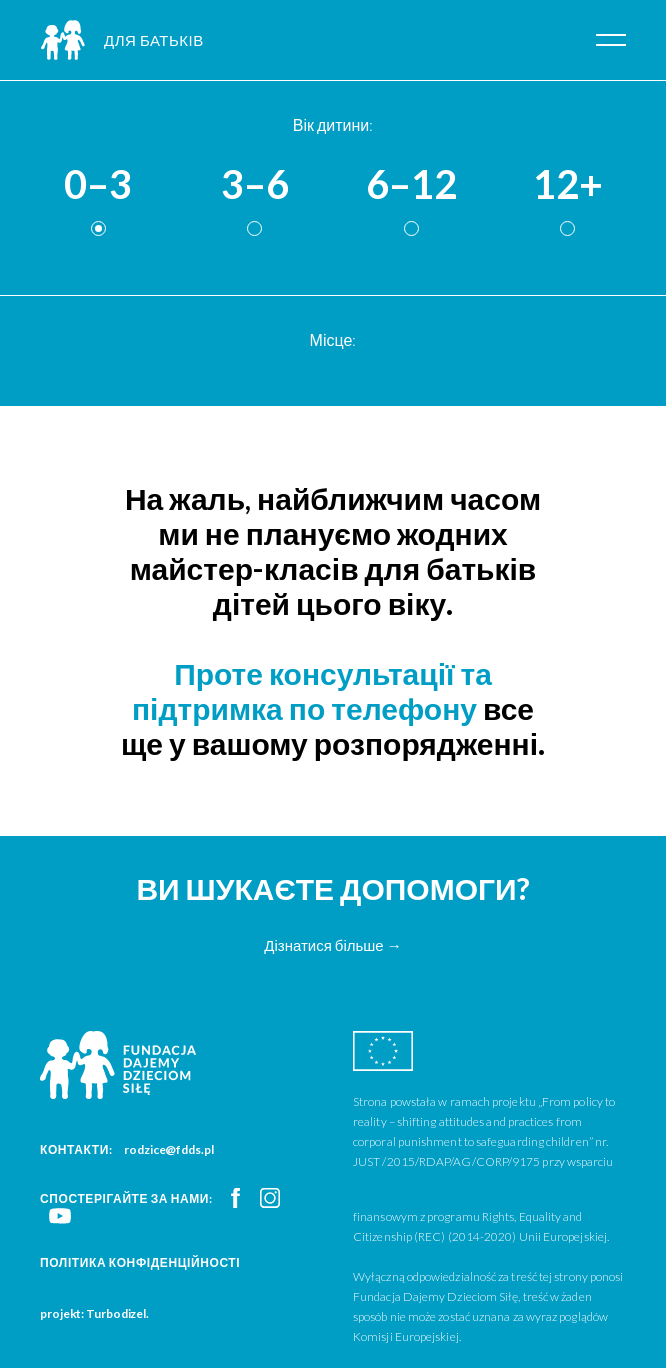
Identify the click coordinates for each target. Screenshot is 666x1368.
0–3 (98, 185)
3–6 (255, 185)
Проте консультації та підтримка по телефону (312, 690)
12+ (568, 185)
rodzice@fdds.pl (169, 1149)
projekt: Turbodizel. (94, 1313)
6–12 (411, 185)
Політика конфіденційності (140, 1262)
